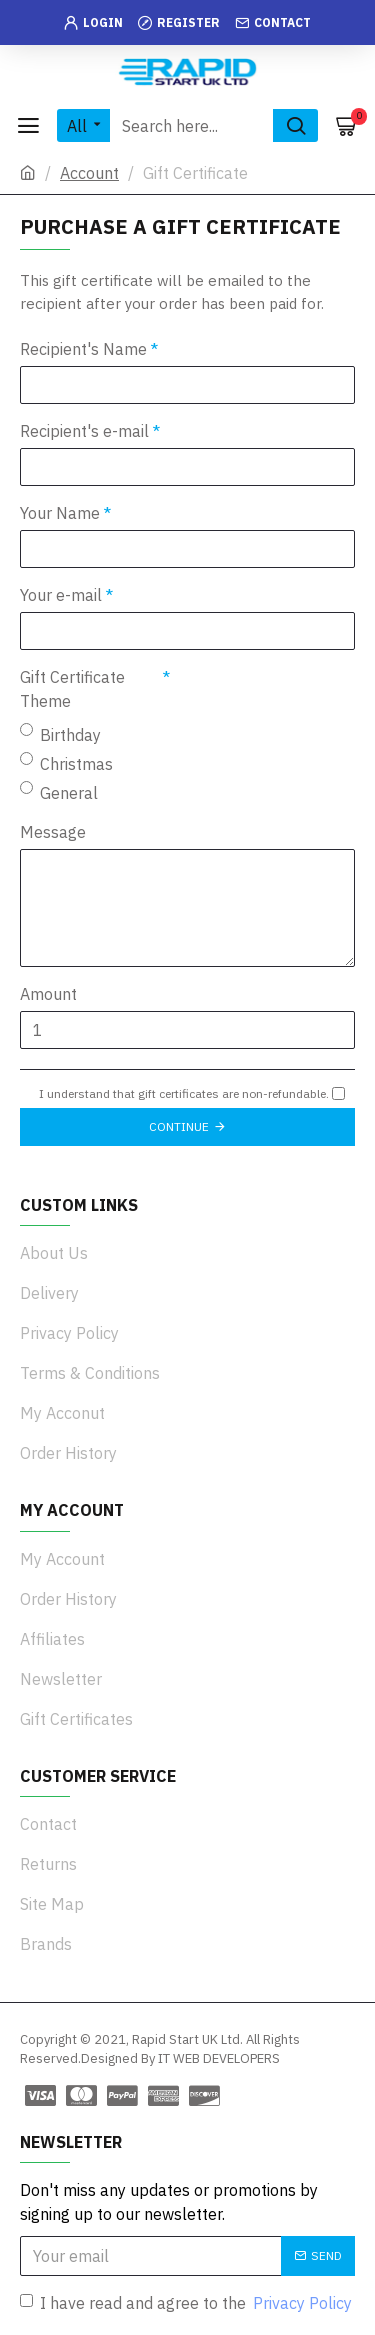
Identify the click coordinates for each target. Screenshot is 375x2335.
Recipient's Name (83, 349)
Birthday (60, 734)
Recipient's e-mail (84, 431)
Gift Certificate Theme (72, 689)
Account (89, 173)
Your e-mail (61, 595)
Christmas (66, 763)
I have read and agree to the (187, 2303)
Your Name (60, 513)
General (59, 792)
